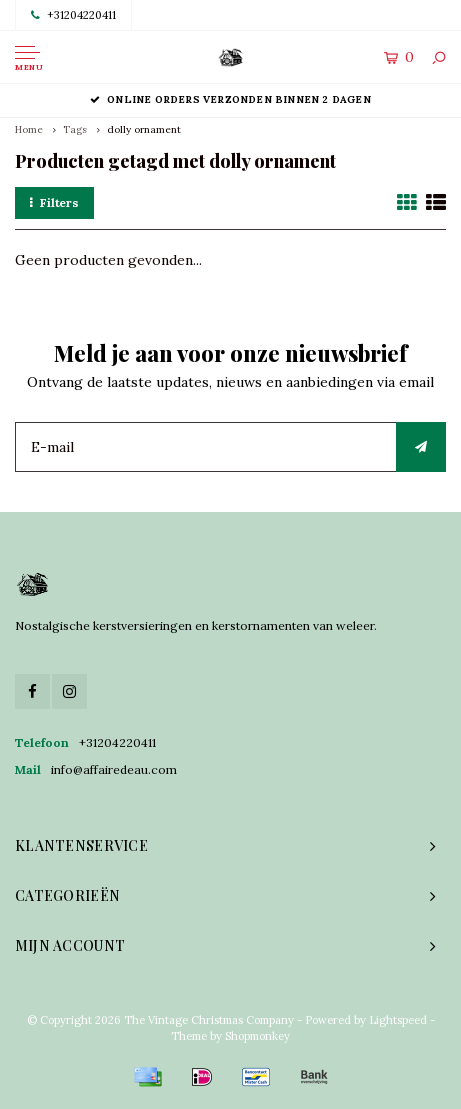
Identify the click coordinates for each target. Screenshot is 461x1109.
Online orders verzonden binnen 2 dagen (230, 99)
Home (29, 129)
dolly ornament (144, 129)
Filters (54, 202)
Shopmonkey (257, 1036)
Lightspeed (398, 1020)
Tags (75, 129)
